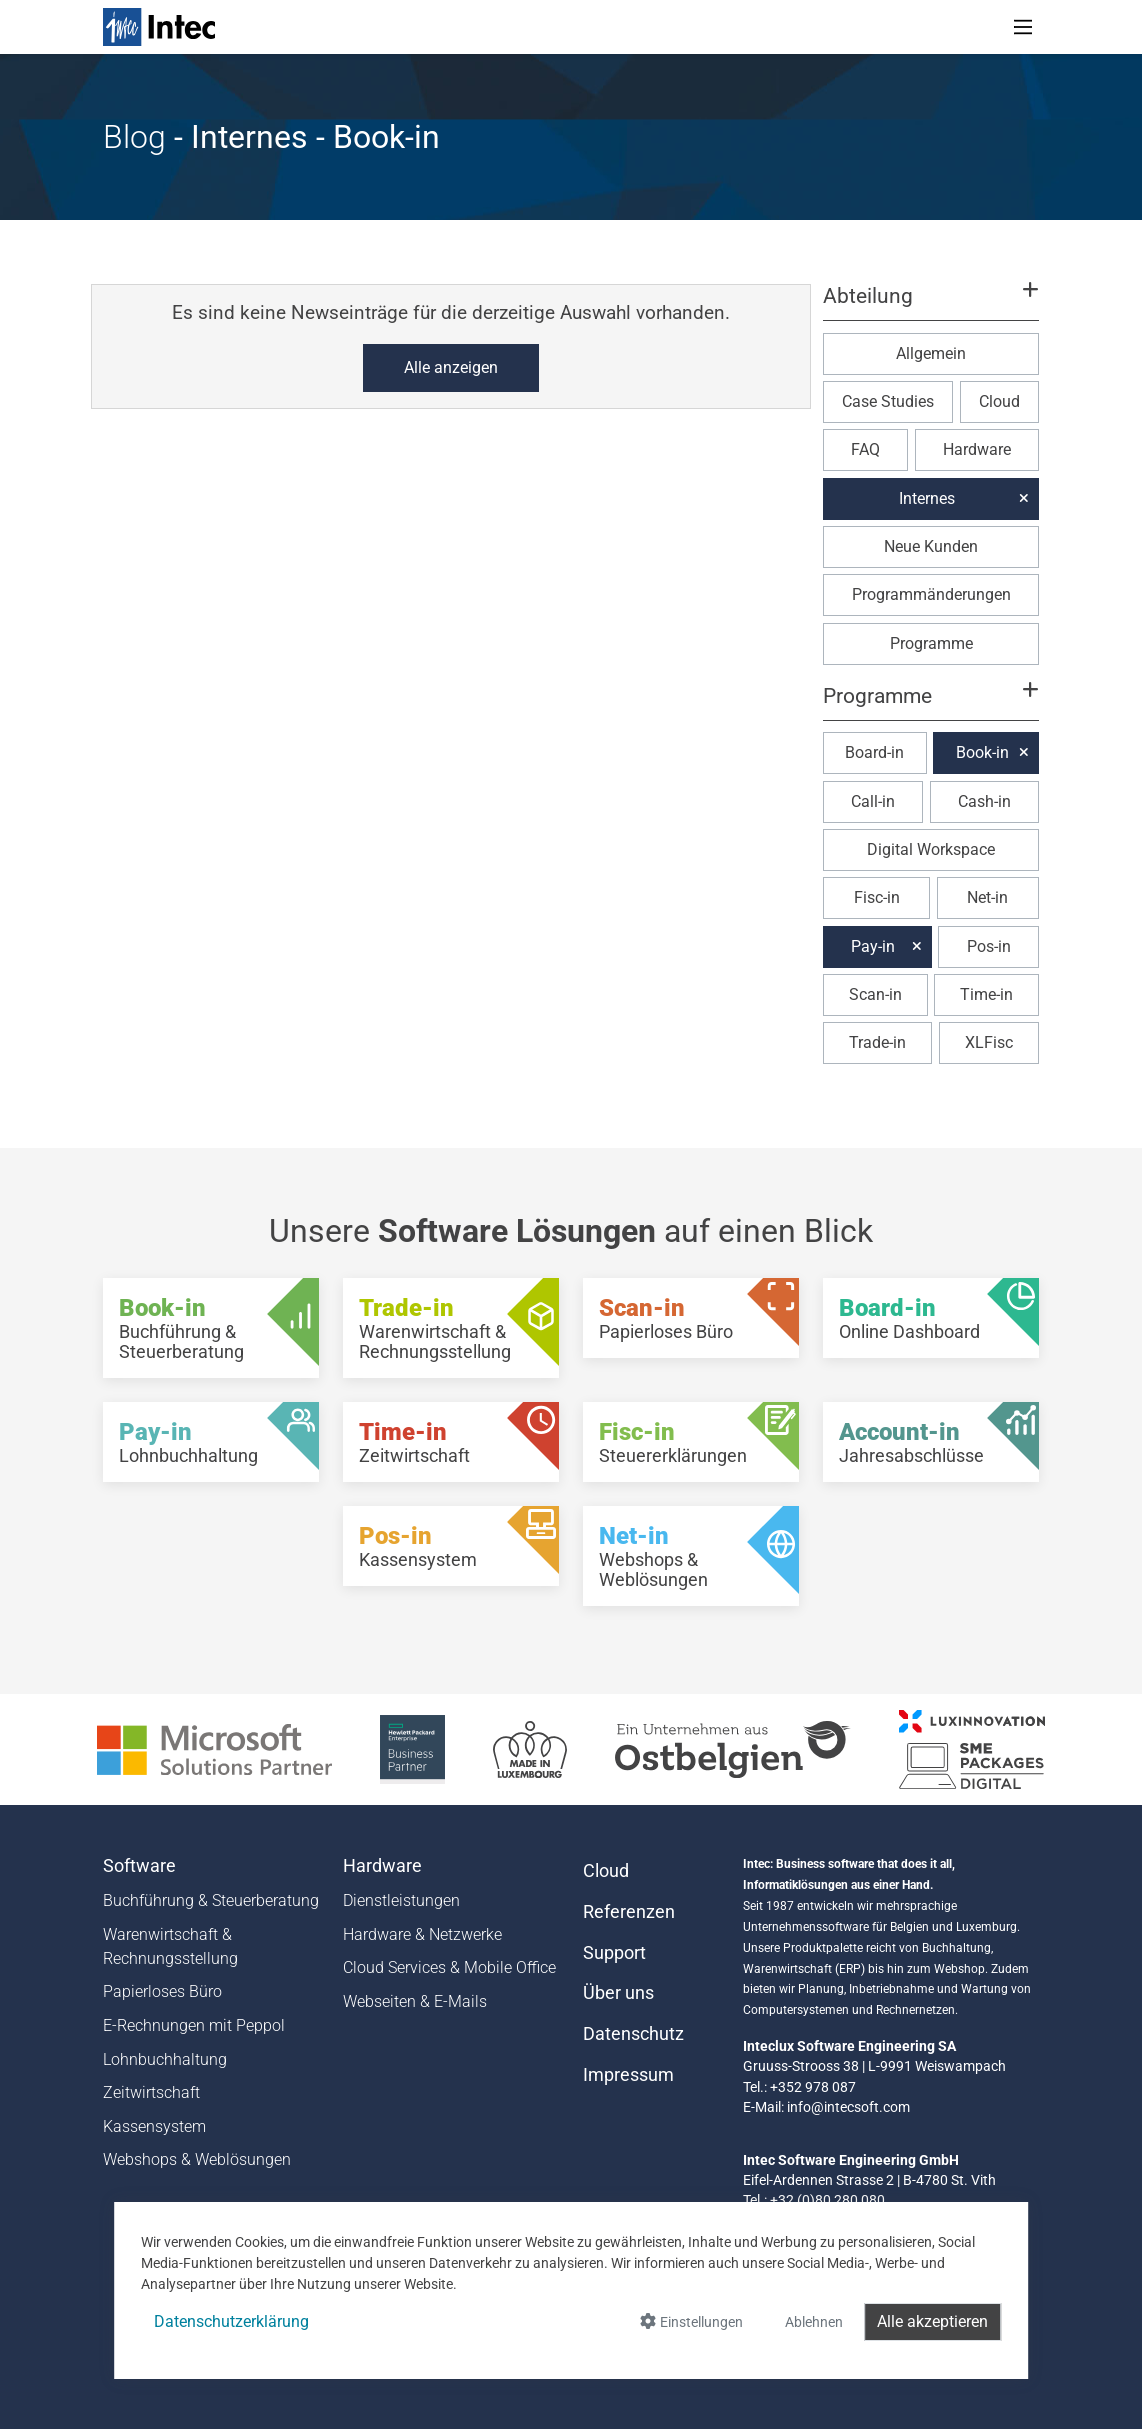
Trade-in (877, 1042)
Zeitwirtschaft (151, 2092)
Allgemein (931, 353)
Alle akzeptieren (932, 2321)
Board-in (874, 752)
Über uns (618, 1993)
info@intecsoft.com (848, 2107)
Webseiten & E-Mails (415, 2001)
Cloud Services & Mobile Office (449, 1967)
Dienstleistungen (401, 1900)
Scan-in (875, 994)
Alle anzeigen (451, 367)
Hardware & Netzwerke (422, 1934)
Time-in (986, 994)
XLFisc (989, 1042)
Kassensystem (154, 2126)
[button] (931, 305)
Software (139, 1866)
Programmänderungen (931, 594)
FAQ (865, 449)
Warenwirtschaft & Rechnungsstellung (170, 1946)
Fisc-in (877, 897)
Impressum (628, 2075)
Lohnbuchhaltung (165, 2059)
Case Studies (888, 401)
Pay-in (873, 946)
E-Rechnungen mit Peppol (194, 2025)
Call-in (873, 801)
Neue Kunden (931, 546)
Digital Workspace (931, 849)
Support (614, 1953)
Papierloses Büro (162, 1991)
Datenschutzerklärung (231, 2321)
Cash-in (984, 801)
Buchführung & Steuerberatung (211, 1900)
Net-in (987, 897)
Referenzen (629, 1912)
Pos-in (989, 946)
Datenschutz (633, 2034)
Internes (927, 498)
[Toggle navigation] (1023, 27)
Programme (931, 643)
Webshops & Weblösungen (197, 2159)
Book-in (982, 752)
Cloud (999, 401)
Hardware (977, 449)
